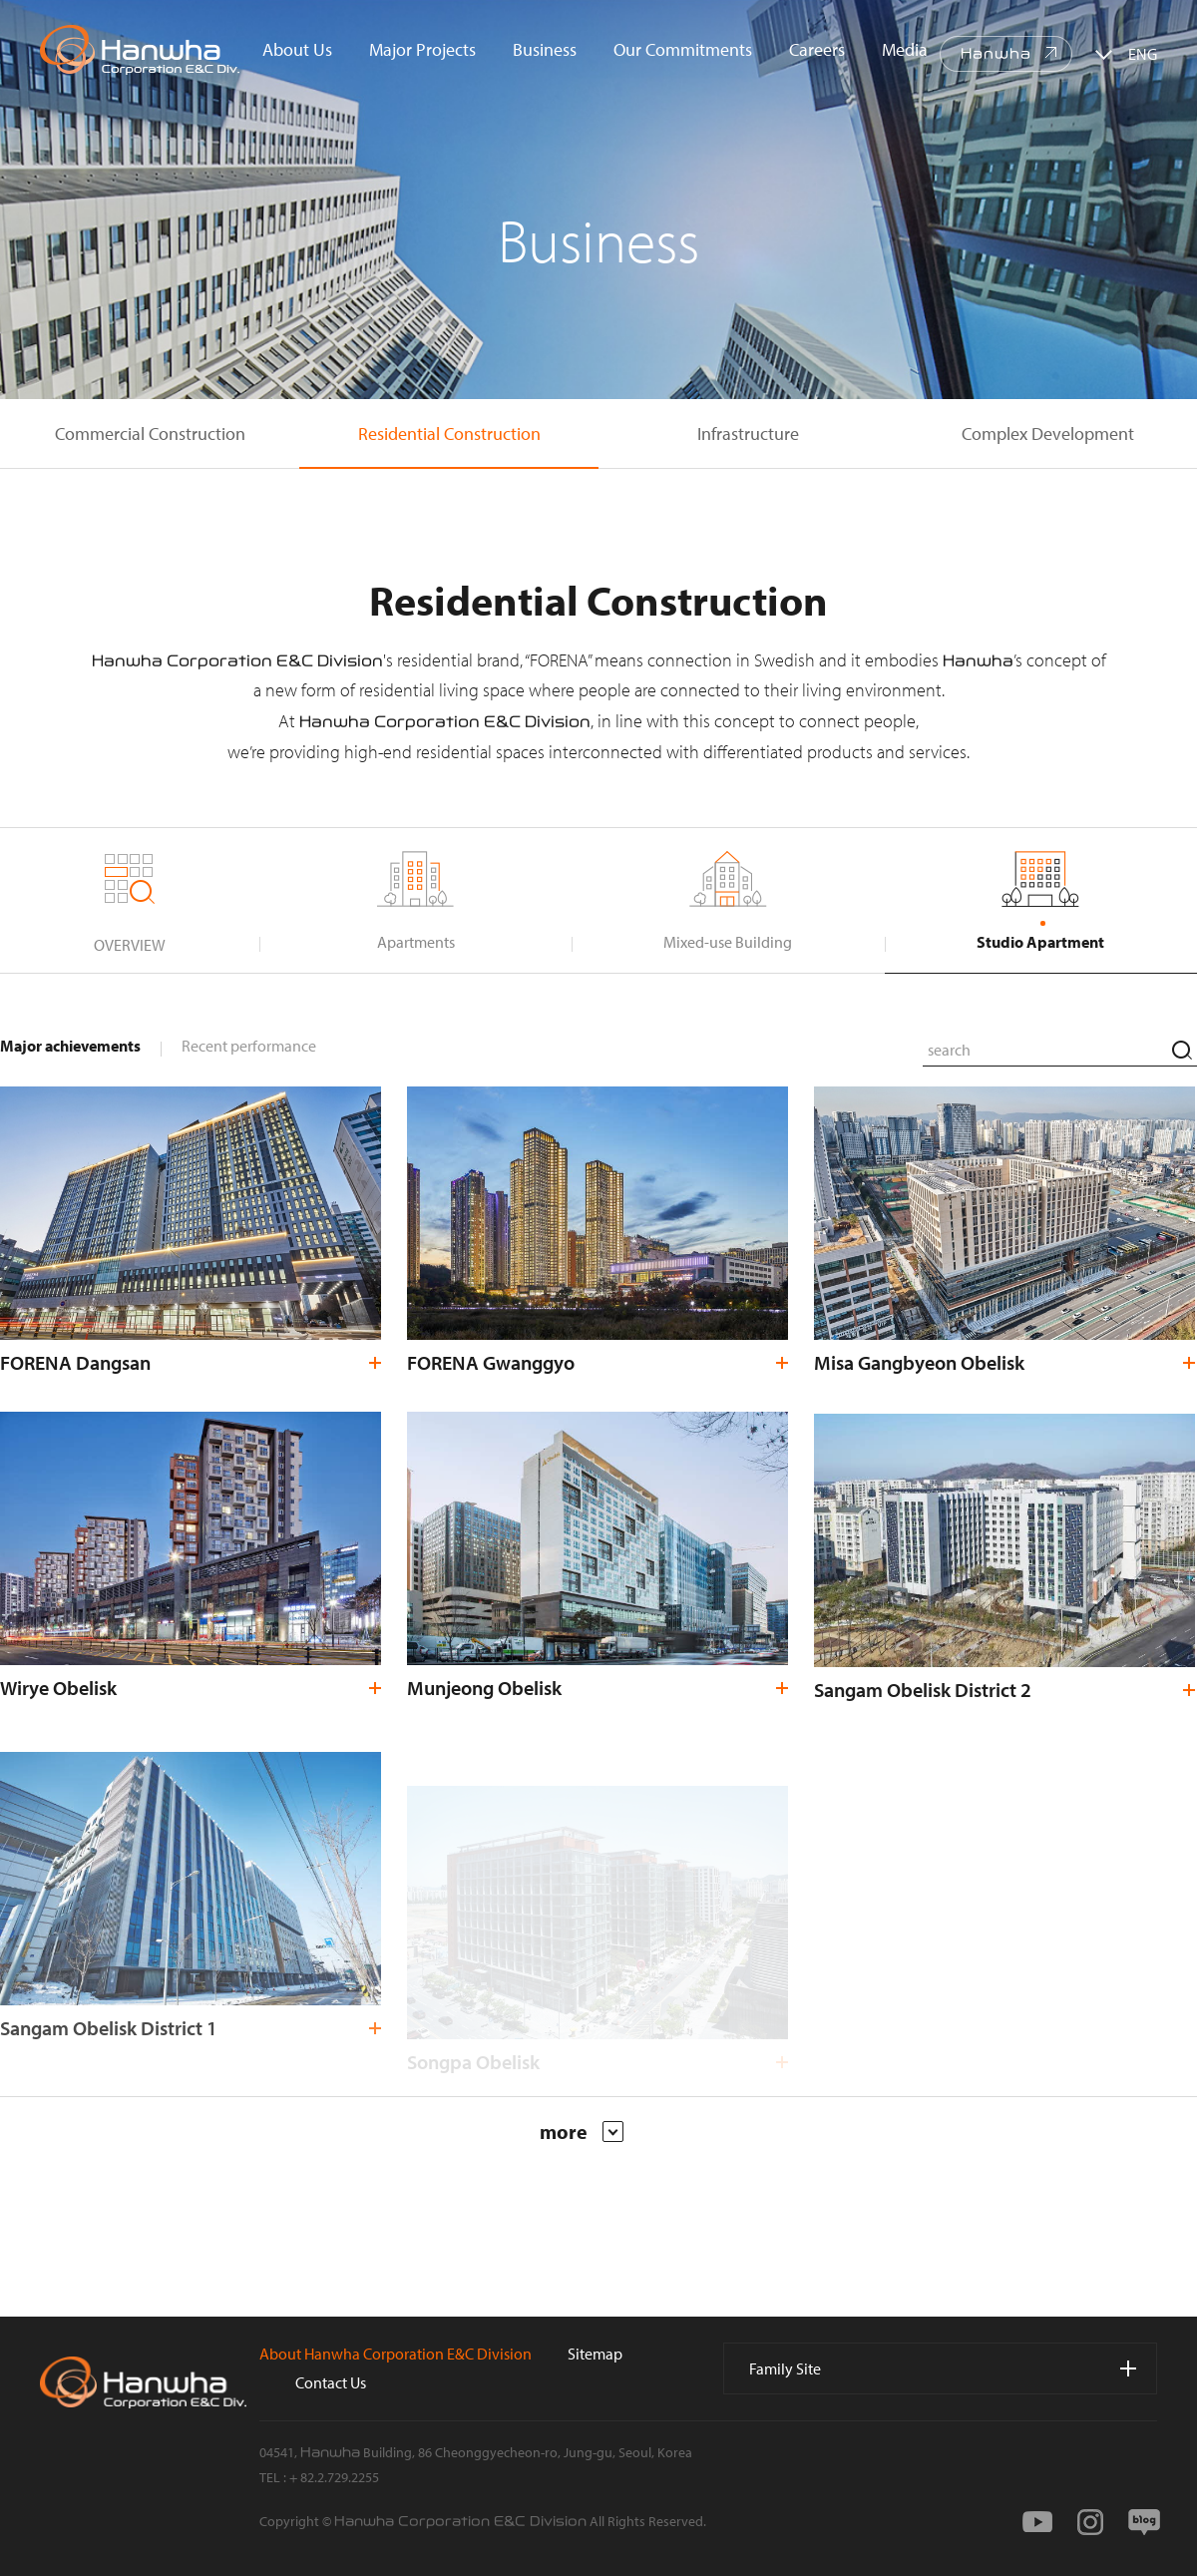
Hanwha (996, 54)
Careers (817, 49)
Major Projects (422, 49)
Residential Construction (449, 433)
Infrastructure (748, 433)
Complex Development (1048, 433)
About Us (297, 49)
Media (905, 49)
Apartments (416, 942)
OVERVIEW (130, 945)
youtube (1037, 2522)
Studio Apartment (1040, 942)
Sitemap (595, 2353)
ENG (1142, 54)
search (1182, 1050)
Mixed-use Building (727, 942)
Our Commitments (682, 49)
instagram (1090, 2522)
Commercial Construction (150, 433)
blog (1144, 2522)
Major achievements (70, 1046)
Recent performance (249, 1046)
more (581, 2131)
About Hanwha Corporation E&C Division (395, 2353)
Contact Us (330, 2382)
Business (545, 49)
